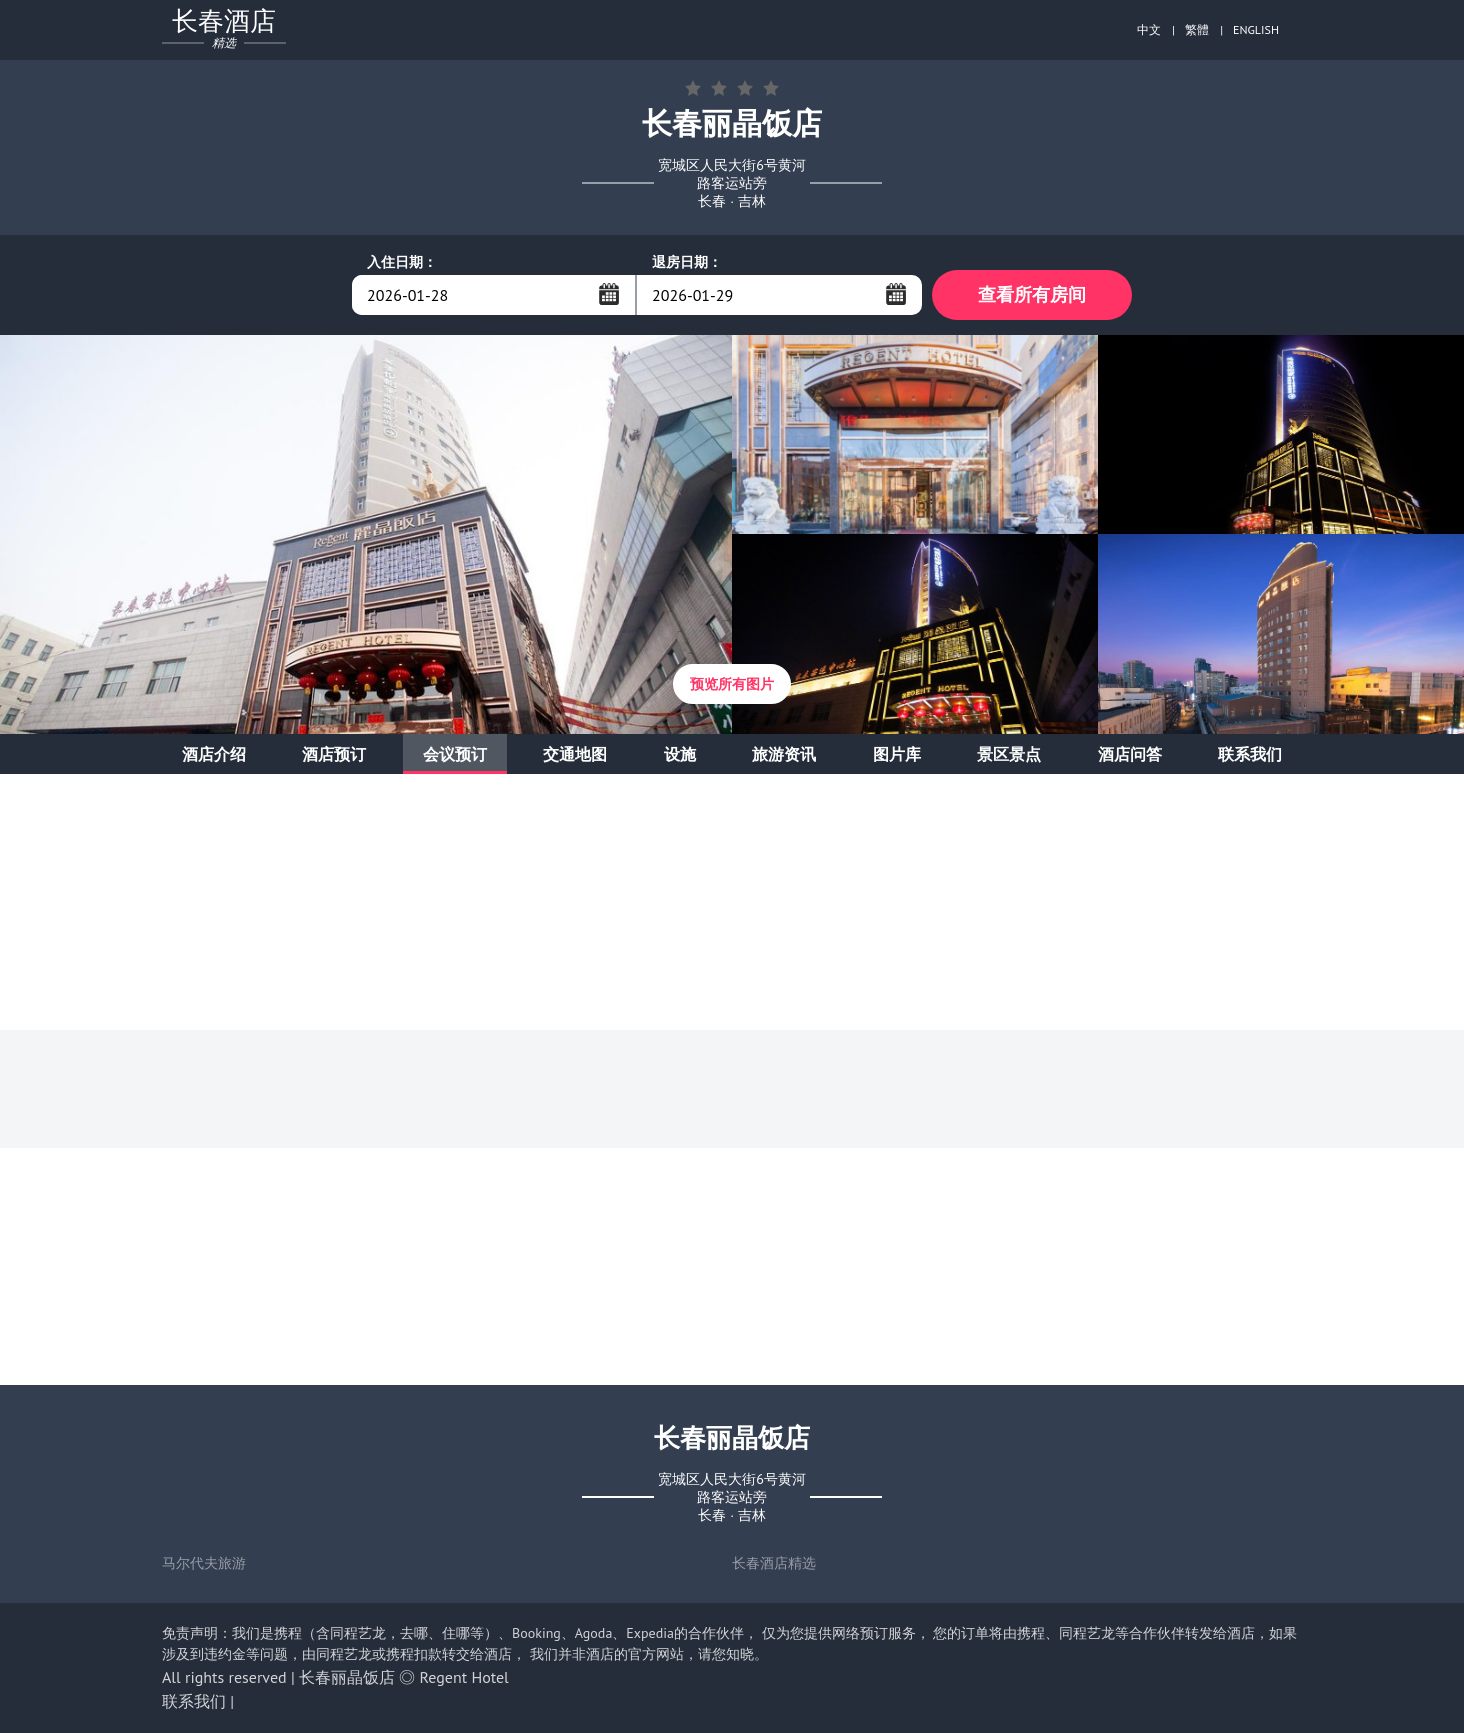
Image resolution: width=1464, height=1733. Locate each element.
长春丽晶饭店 (347, 1677)
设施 (680, 754)
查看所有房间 (1032, 294)
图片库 (897, 754)
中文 (1149, 29)
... (609, 294)
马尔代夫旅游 (204, 1563)
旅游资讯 (784, 754)
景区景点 (1009, 754)
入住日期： (402, 262)
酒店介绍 (214, 754)
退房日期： (687, 262)
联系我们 (1250, 754)
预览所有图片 (732, 684)
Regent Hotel (464, 1677)
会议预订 (455, 754)
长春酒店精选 (774, 1563)
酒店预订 (334, 754)
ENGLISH (1256, 29)
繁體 (1197, 29)
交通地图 (575, 754)
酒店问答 (1130, 754)
